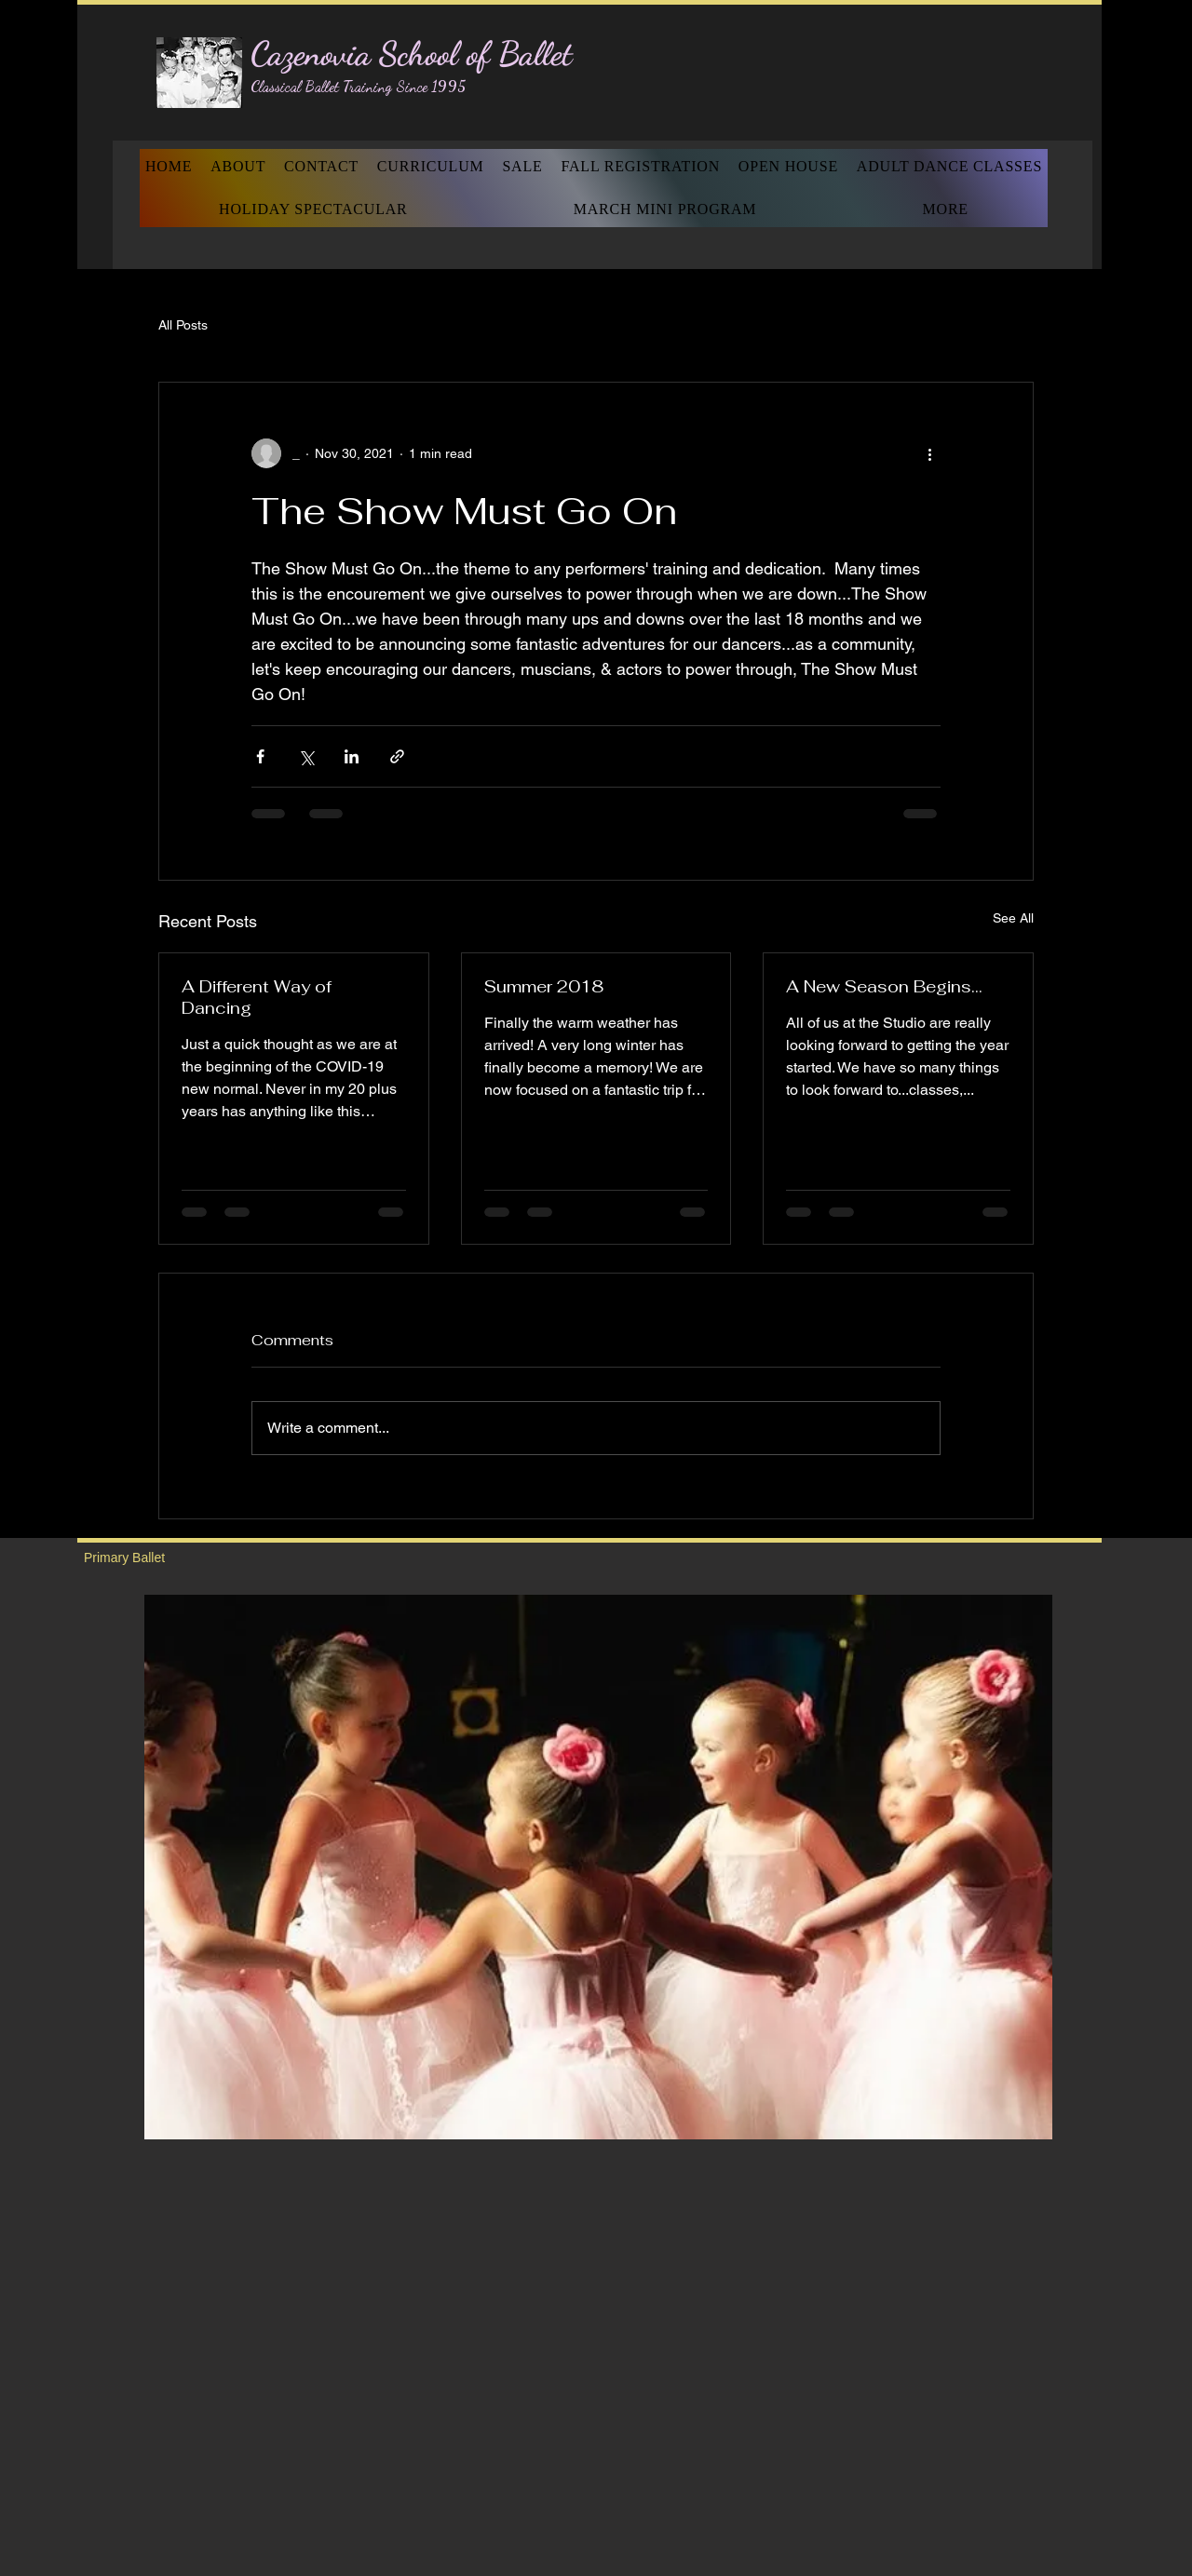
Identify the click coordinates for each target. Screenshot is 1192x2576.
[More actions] (929, 453)
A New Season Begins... (884, 986)
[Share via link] (397, 756)
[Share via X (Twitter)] (306, 756)
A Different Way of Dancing (257, 997)
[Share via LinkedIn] (351, 756)
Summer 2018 (543, 986)
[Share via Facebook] (260, 756)
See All (1013, 917)
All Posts (183, 324)
